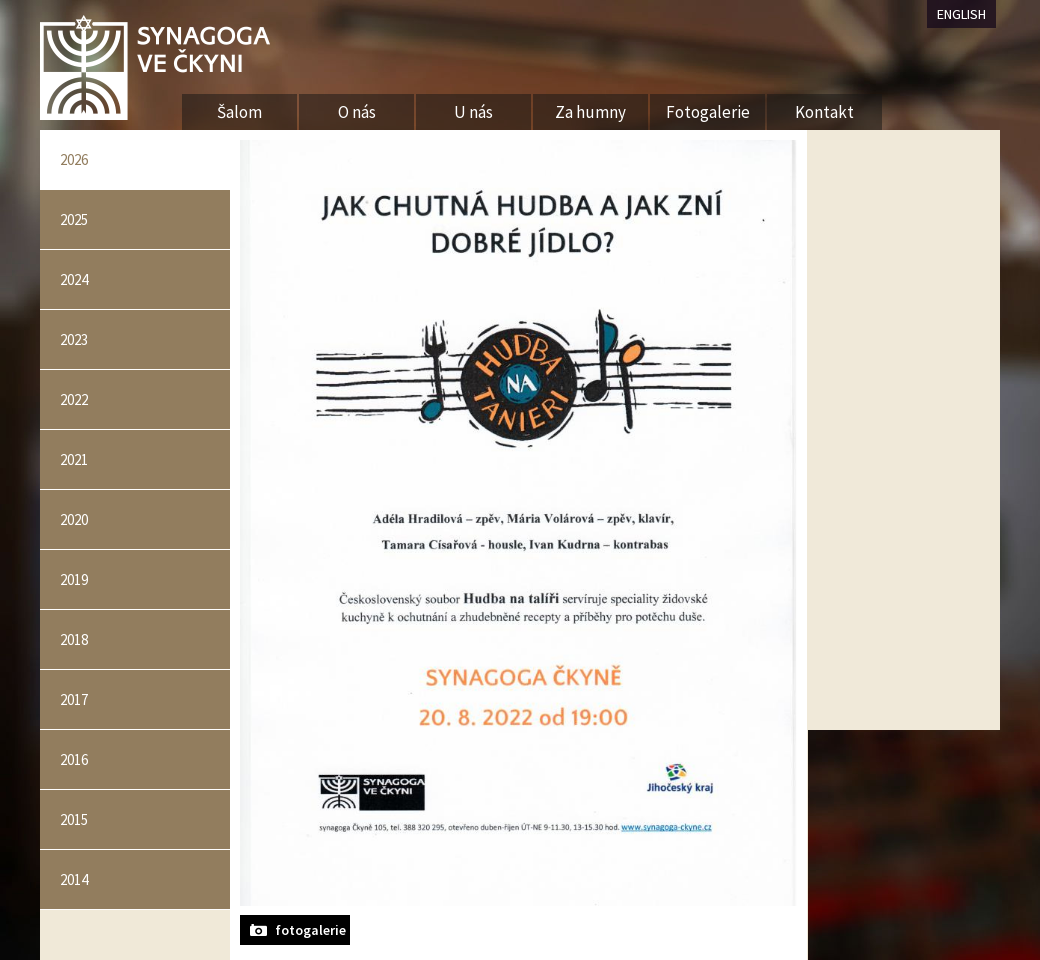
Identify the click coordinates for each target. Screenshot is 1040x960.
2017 (74, 699)
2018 (74, 639)
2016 (74, 759)
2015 (74, 819)
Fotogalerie (708, 112)
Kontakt (824, 112)
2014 (74, 879)
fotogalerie (310, 930)
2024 (74, 279)
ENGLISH (961, 14)
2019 (74, 579)
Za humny (590, 112)
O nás (357, 112)
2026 (74, 159)
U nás (473, 112)
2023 (74, 339)
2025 (74, 219)
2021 (74, 459)
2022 (74, 399)
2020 (74, 519)
